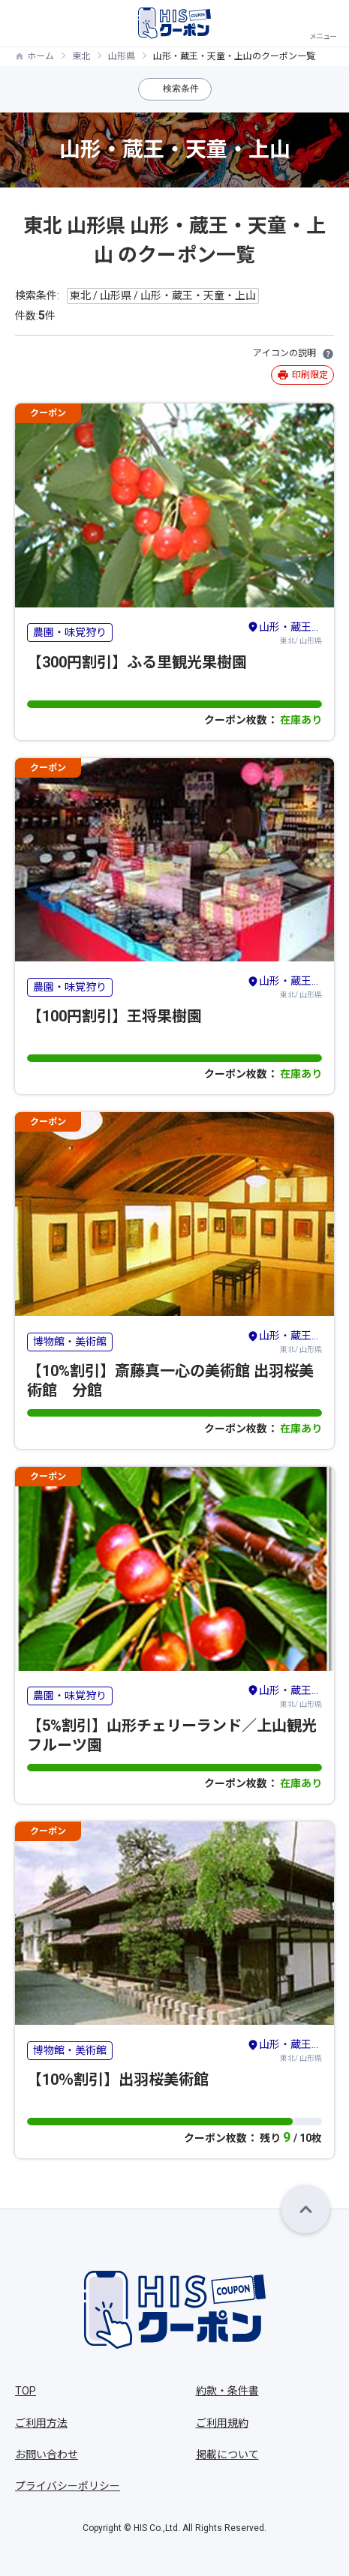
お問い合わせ (46, 2455)
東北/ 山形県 (284, 632)
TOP (25, 2391)
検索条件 (181, 88)
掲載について (227, 2455)
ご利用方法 (41, 2423)
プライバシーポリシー (67, 2486)
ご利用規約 (222, 2423)
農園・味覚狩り (70, 632)
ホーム (40, 56)
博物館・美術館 (70, 1342)
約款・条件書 (227, 2391)
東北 (81, 56)
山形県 (121, 56)
